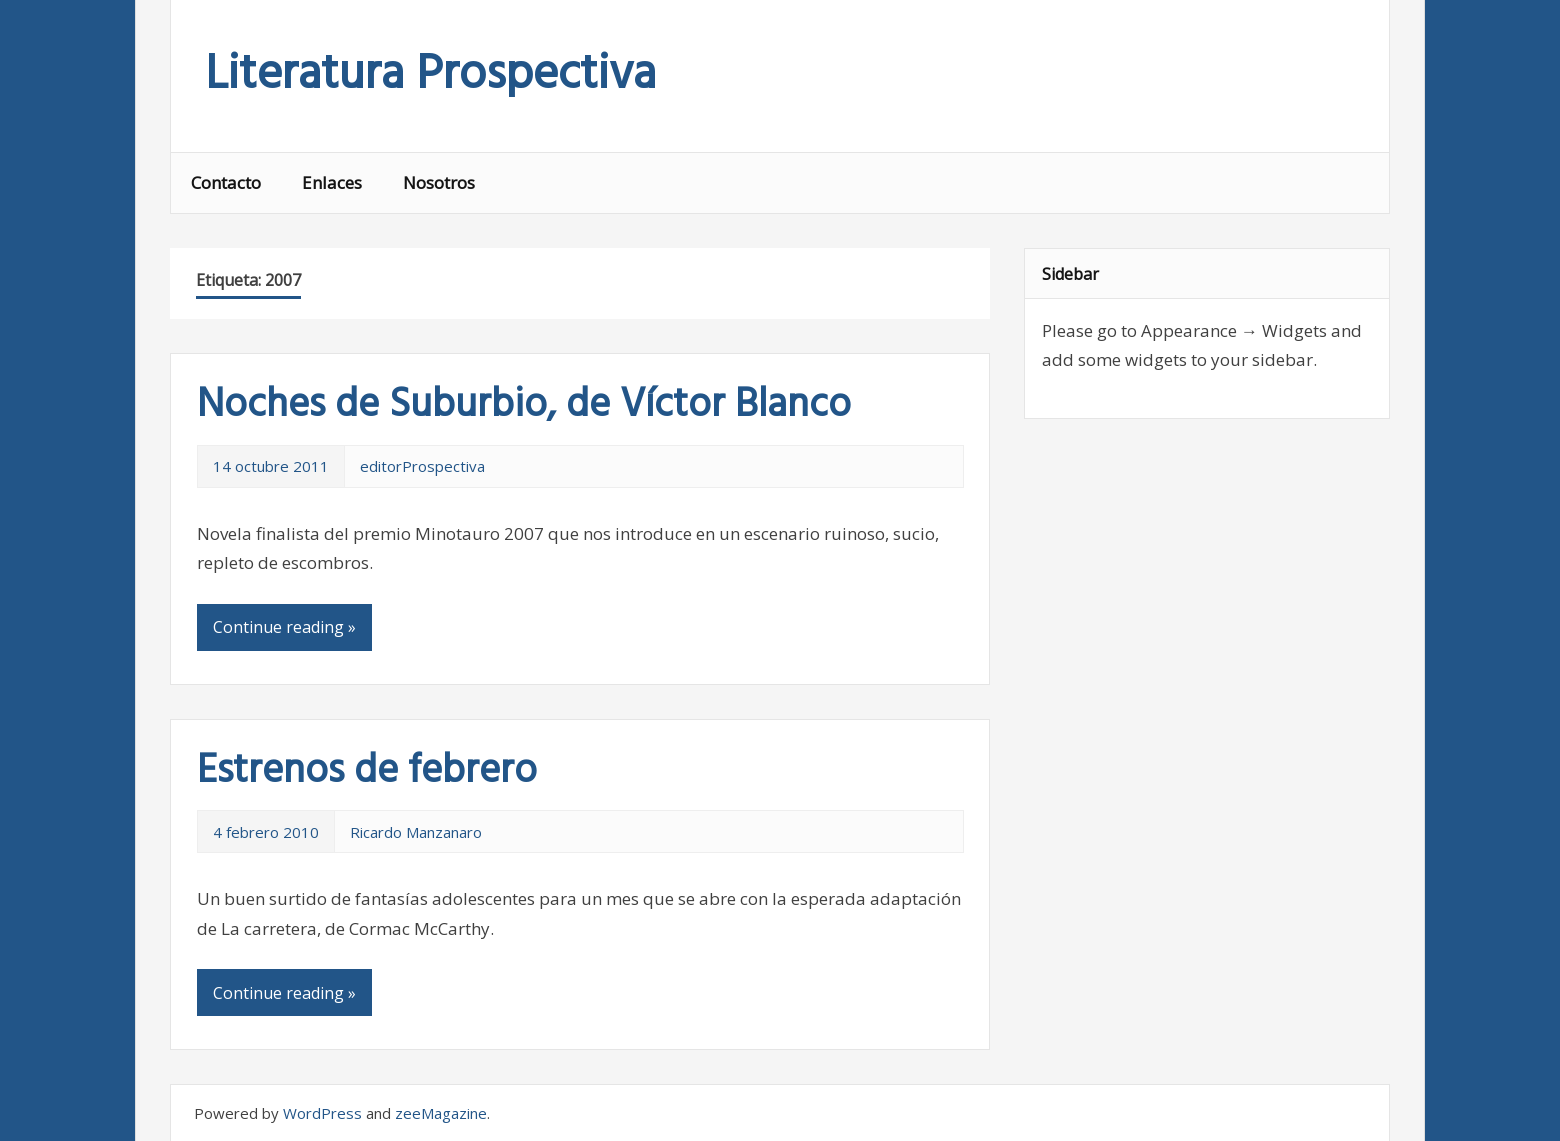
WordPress (322, 1113)
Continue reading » (284, 627)
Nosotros (439, 182)
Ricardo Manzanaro (416, 832)
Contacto (226, 182)
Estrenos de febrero (367, 772)
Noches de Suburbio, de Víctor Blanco (524, 406)
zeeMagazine (441, 1113)
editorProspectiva (422, 466)
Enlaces (332, 182)
